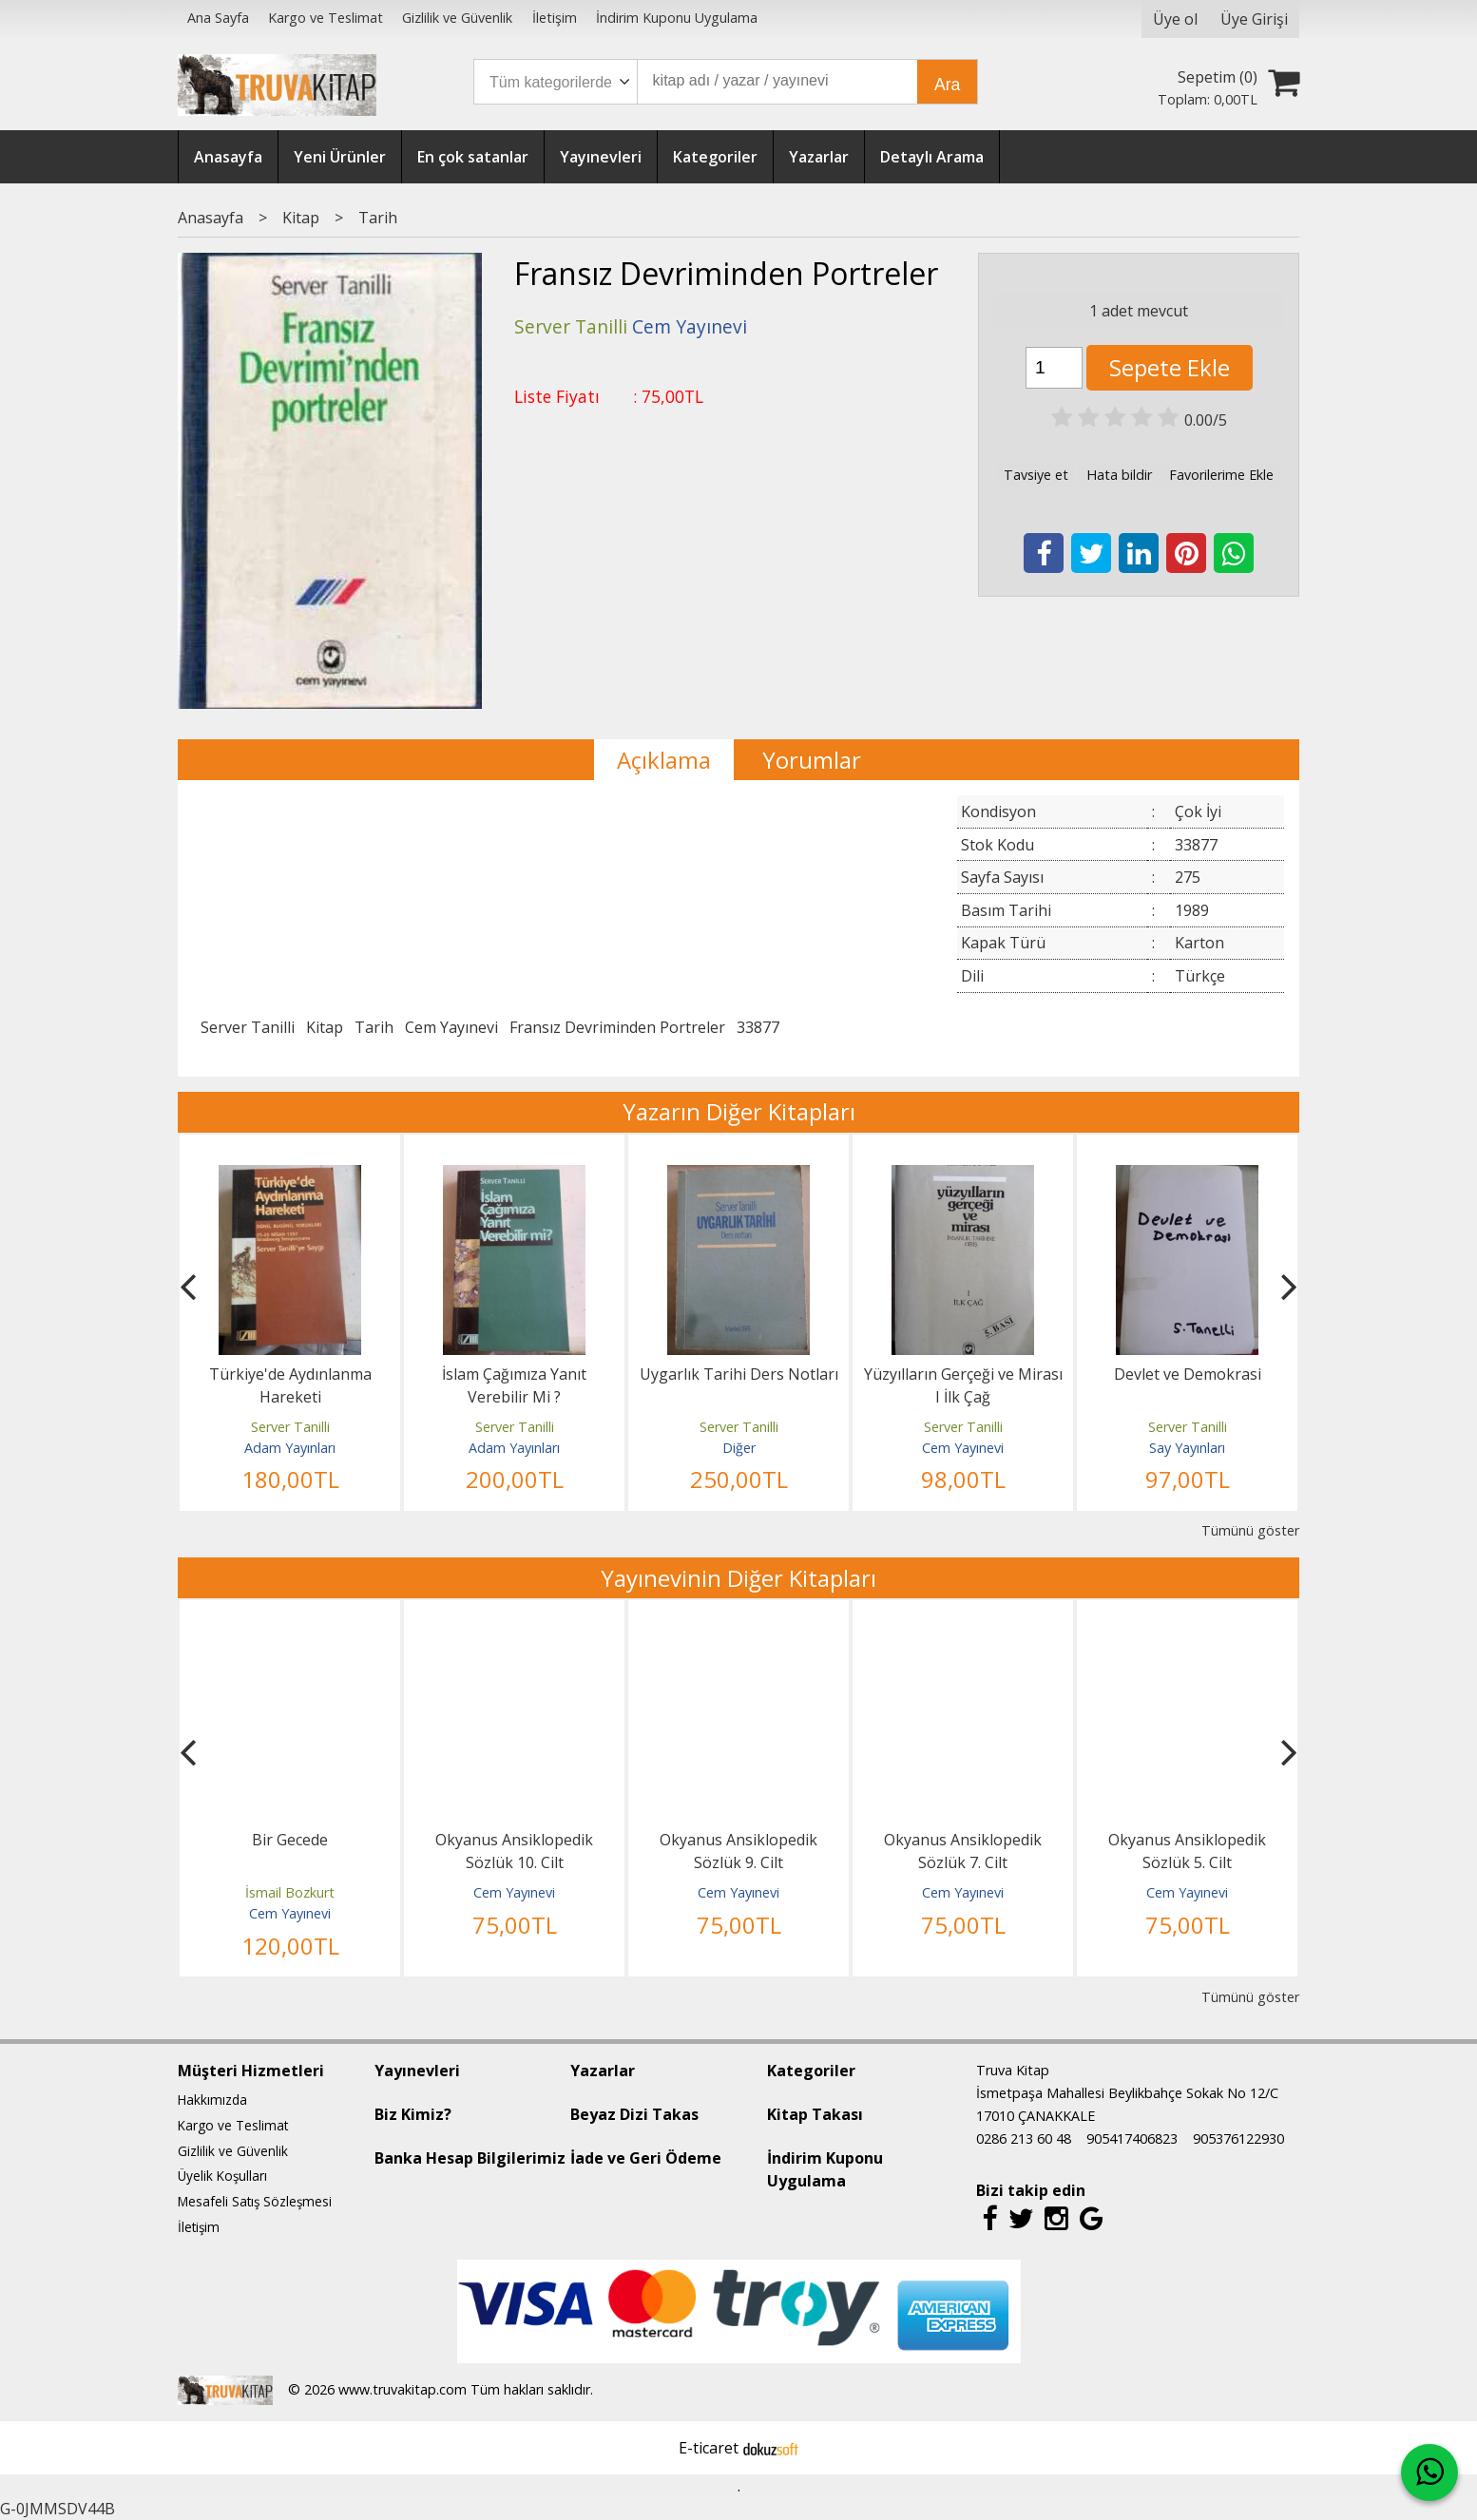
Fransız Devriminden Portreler (617, 1027)
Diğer (739, 1448)
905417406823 (1132, 2138)
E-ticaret (708, 2447)
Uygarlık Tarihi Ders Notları (739, 1374)
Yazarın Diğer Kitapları (739, 1111)
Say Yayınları (1187, 1448)
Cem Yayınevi (451, 1027)
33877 (758, 1027)
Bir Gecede (290, 1839)
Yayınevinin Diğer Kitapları (738, 1578)
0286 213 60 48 (1023, 2138)
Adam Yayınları (290, 1448)
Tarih (374, 1027)
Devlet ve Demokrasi (1187, 1374)
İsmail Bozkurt (290, 1892)
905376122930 (1238, 2138)
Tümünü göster (1250, 1530)
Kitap (324, 1027)
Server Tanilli (248, 1027)
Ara (947, 84)
